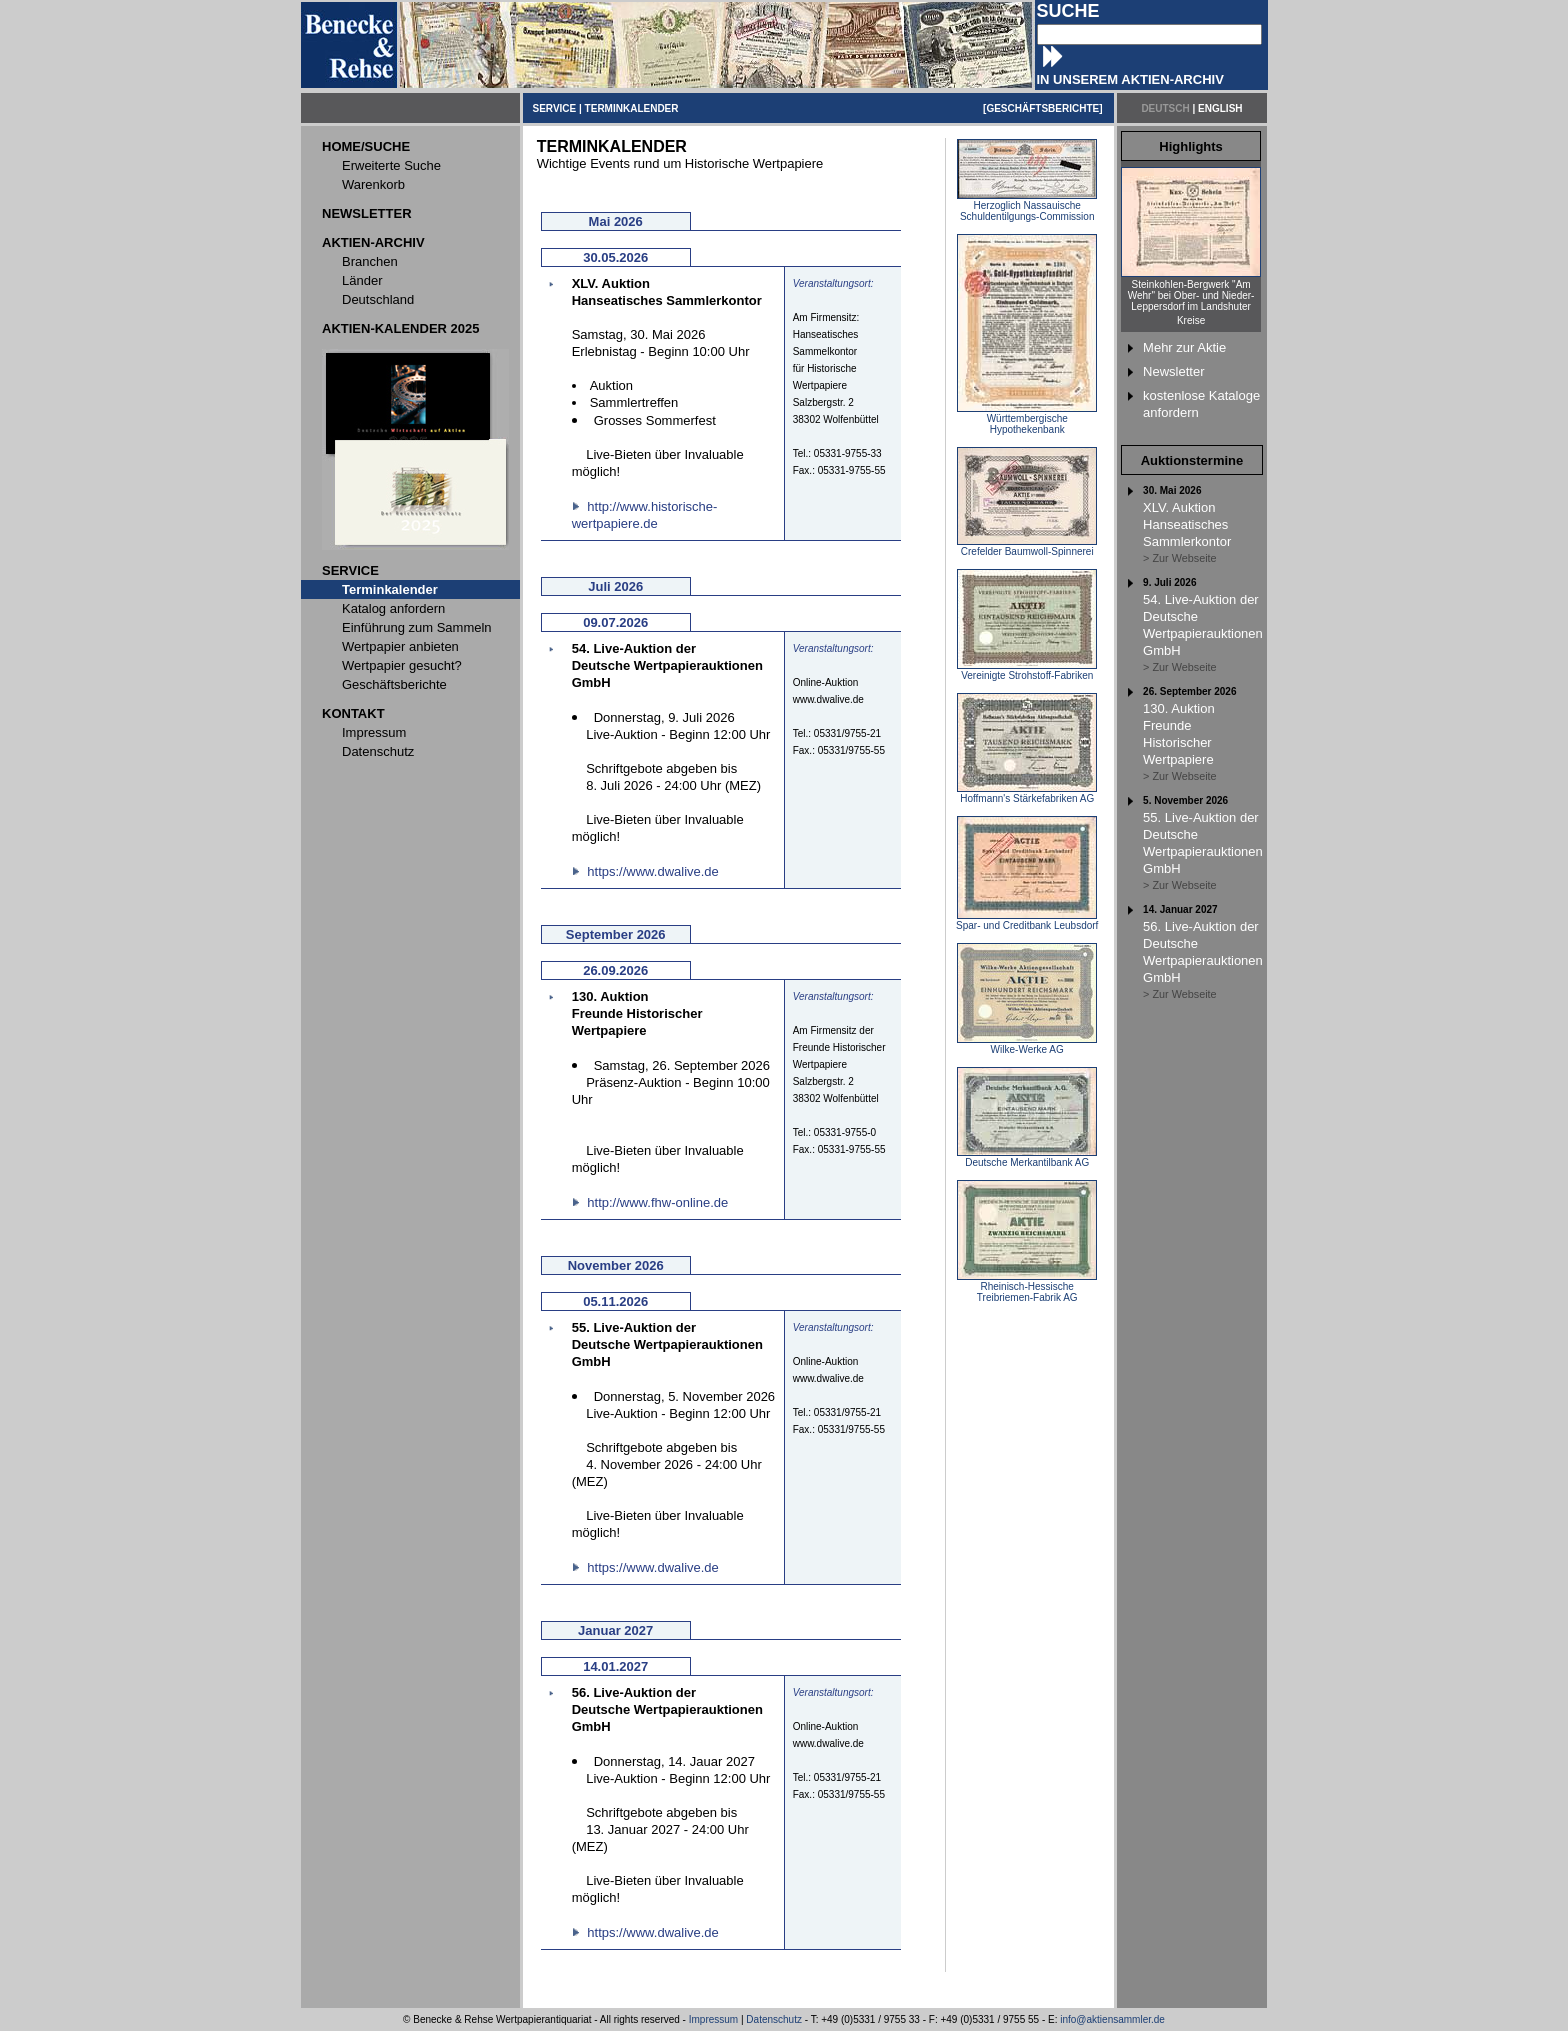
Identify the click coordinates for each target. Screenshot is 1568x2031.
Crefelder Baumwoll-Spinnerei (1027, 547)
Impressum (713, 2019)
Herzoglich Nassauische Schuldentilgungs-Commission (1027, 206)
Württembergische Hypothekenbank (1027, 419)
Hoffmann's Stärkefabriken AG (1027, 794)
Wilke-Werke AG (1027, 1045)
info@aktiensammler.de (1112, 2019)
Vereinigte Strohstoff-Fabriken (1027, 671)
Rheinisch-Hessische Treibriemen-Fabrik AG (1027, 1287)
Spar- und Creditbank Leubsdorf (1027, 921)
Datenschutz (774, 2019)
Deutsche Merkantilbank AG (1027, 1158)
